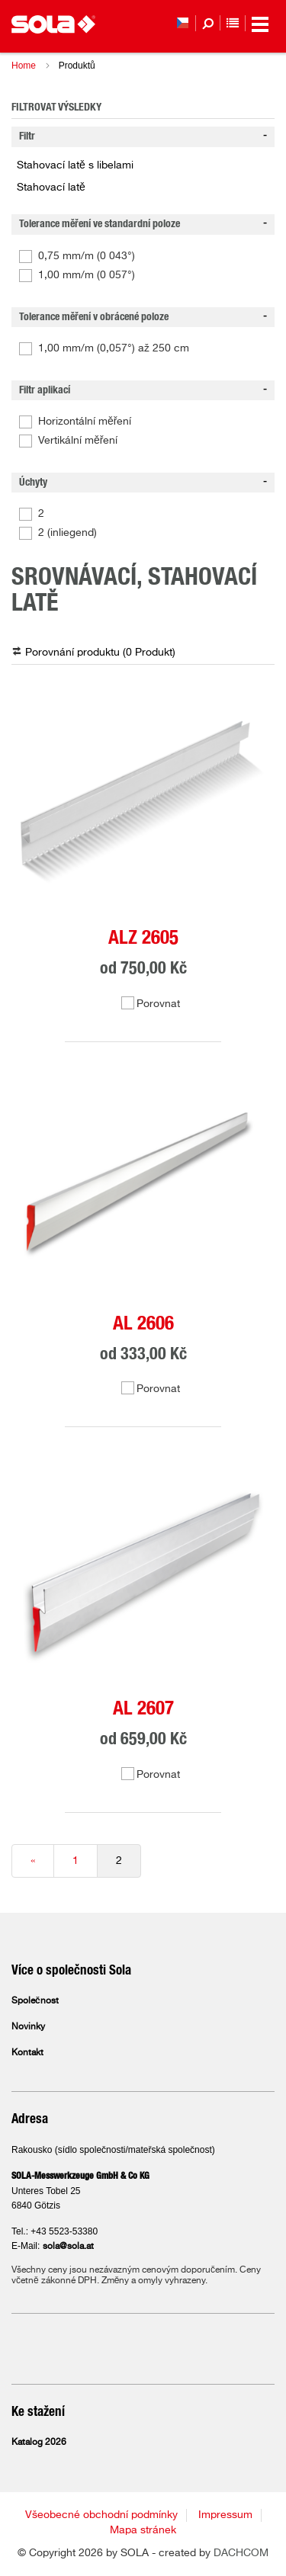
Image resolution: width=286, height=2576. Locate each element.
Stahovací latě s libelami (75, 165)
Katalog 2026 (38, 2442)
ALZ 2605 (143, 938)
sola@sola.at (68, 2246)
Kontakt (27, 2053)
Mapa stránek (143, 2530)
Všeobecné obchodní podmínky (101, 2515)
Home (23, 65)
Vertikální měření (77, 440)
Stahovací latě (51, 187)
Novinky (28, 2027)
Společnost (35, 2001)
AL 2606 (143, 1323)
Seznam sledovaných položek (233, 23)
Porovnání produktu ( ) (100, 652)
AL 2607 (143, 1708)
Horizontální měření (84, 421)
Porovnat (158, 1004)
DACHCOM (241, 2553)
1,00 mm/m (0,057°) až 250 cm (113, 348)
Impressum (225, 2515)
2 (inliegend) (67, 533)
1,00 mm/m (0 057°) (86, 275)
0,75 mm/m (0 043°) (86, 256)
